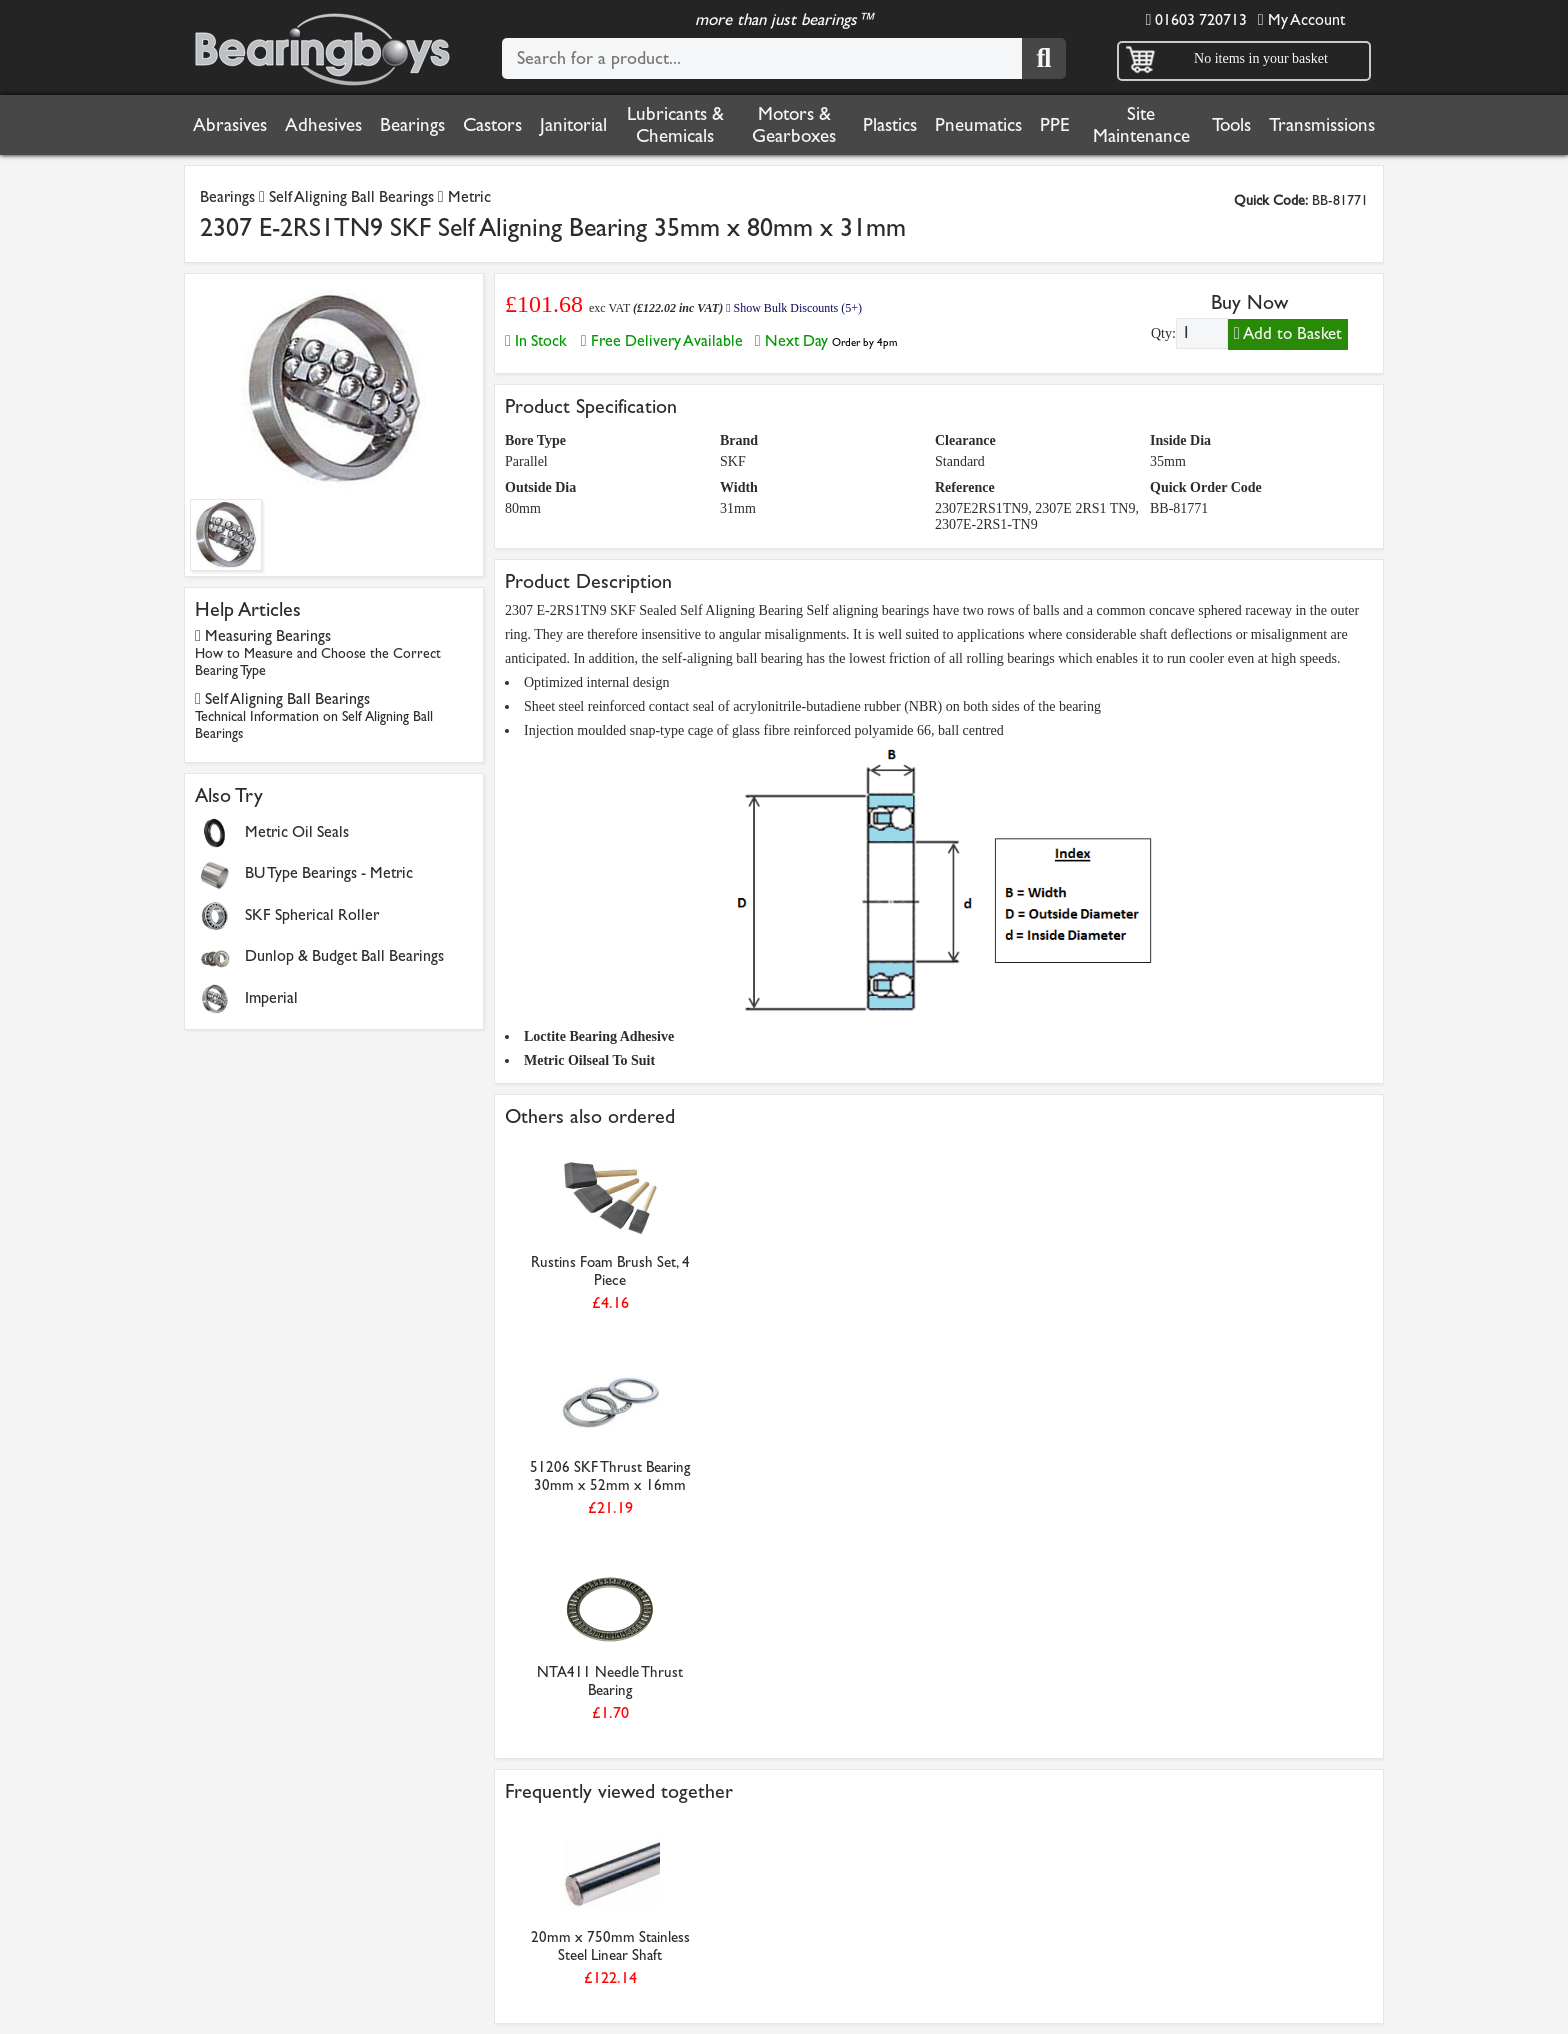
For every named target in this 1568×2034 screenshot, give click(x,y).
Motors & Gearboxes (794, 125)
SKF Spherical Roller (312, 914)
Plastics (890, 125)
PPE (1055, 125)
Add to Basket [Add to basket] (1288, 333)
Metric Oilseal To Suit (589, 1060)
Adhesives (323, 125)
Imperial (271, 997)
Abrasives (230, 125)
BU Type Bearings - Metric (329, 872)
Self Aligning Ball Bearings (351, 196)
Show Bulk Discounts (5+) (794, 308)
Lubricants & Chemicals (675, 125)
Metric (469, 196)
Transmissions (1322, 125)
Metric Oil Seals (297, 831)
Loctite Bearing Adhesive (599, 1036)
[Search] (1044, 58)
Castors (492, 125)
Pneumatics (978, 125)
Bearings (412, 125)
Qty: (1163, 333)
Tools (1231, 125)
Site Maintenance (1141, 125)
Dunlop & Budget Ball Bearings (344, 955)
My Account (1301, 19)
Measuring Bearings (318, 652)
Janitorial (573, 125)
